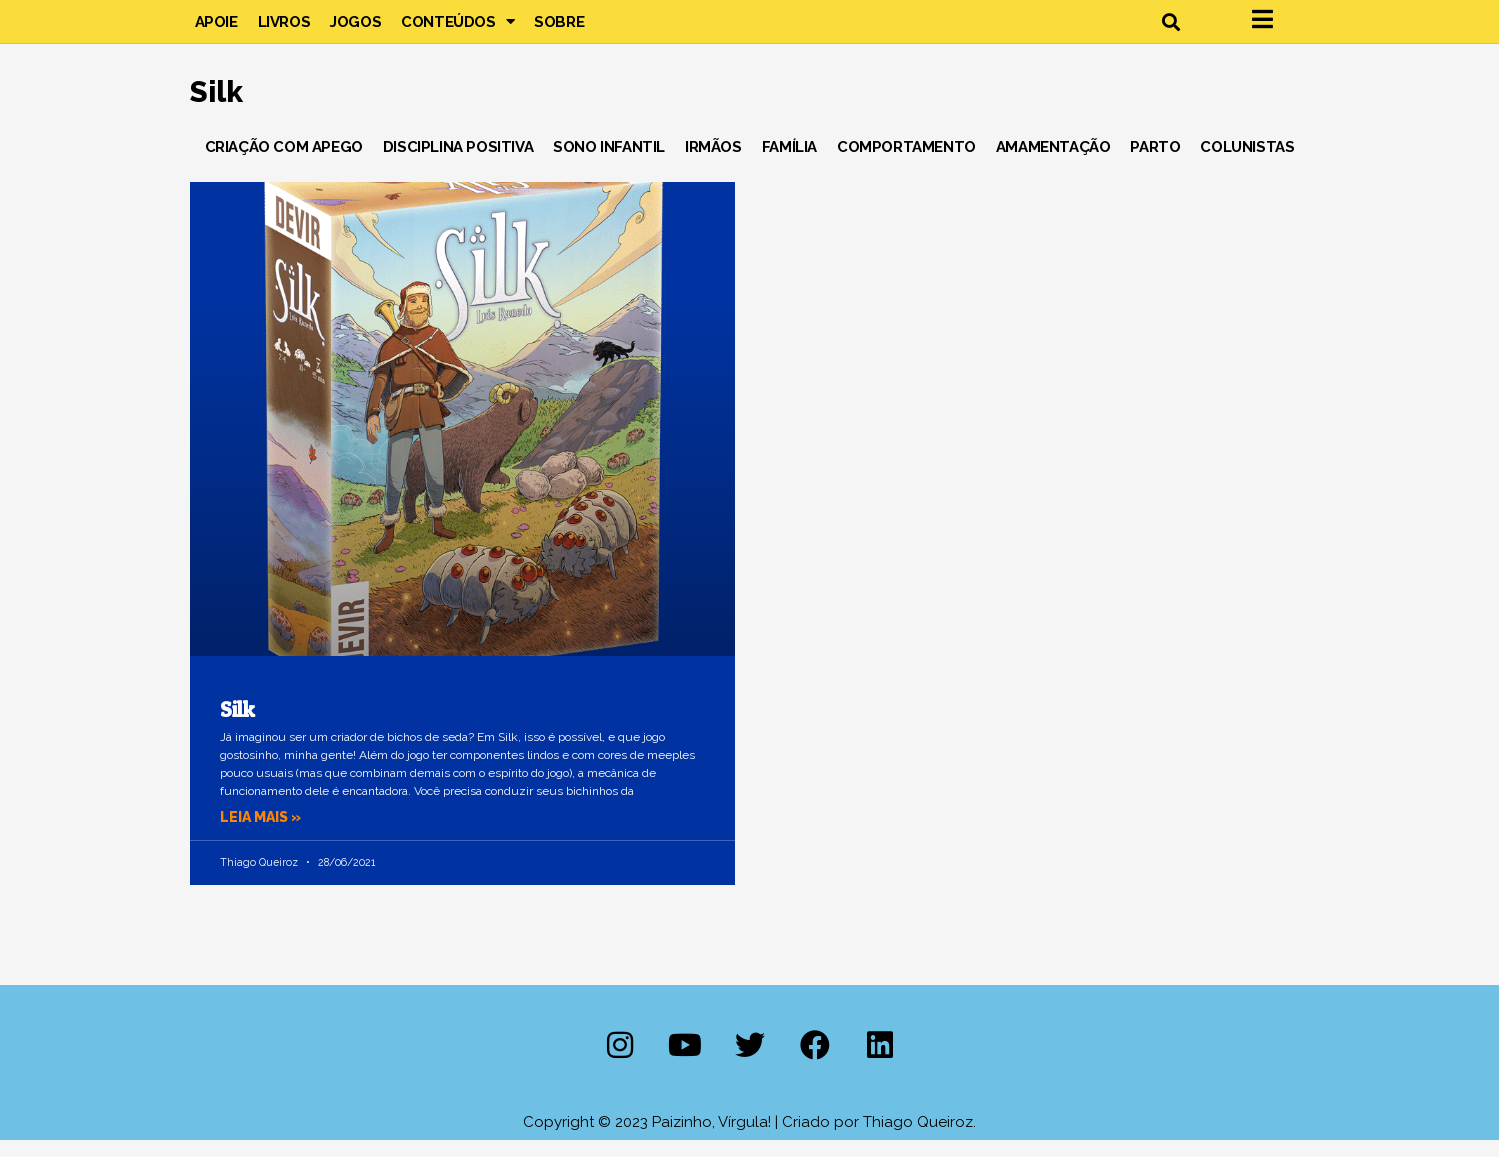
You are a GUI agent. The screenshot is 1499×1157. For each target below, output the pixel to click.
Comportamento (906, 164)
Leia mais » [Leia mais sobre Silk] (264, 835)
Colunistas (1247, 164)
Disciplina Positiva (458, 164)
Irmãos (713, 164)
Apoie (216, 30)
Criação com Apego (284, 164)
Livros (284, 30)
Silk (237, 726)
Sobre (559, 30)
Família (789, 164)
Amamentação (1053, 164)
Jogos (355, 30)
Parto (1155, 164)
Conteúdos (457, 30)
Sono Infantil (609, 164)
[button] (1171, 30)
